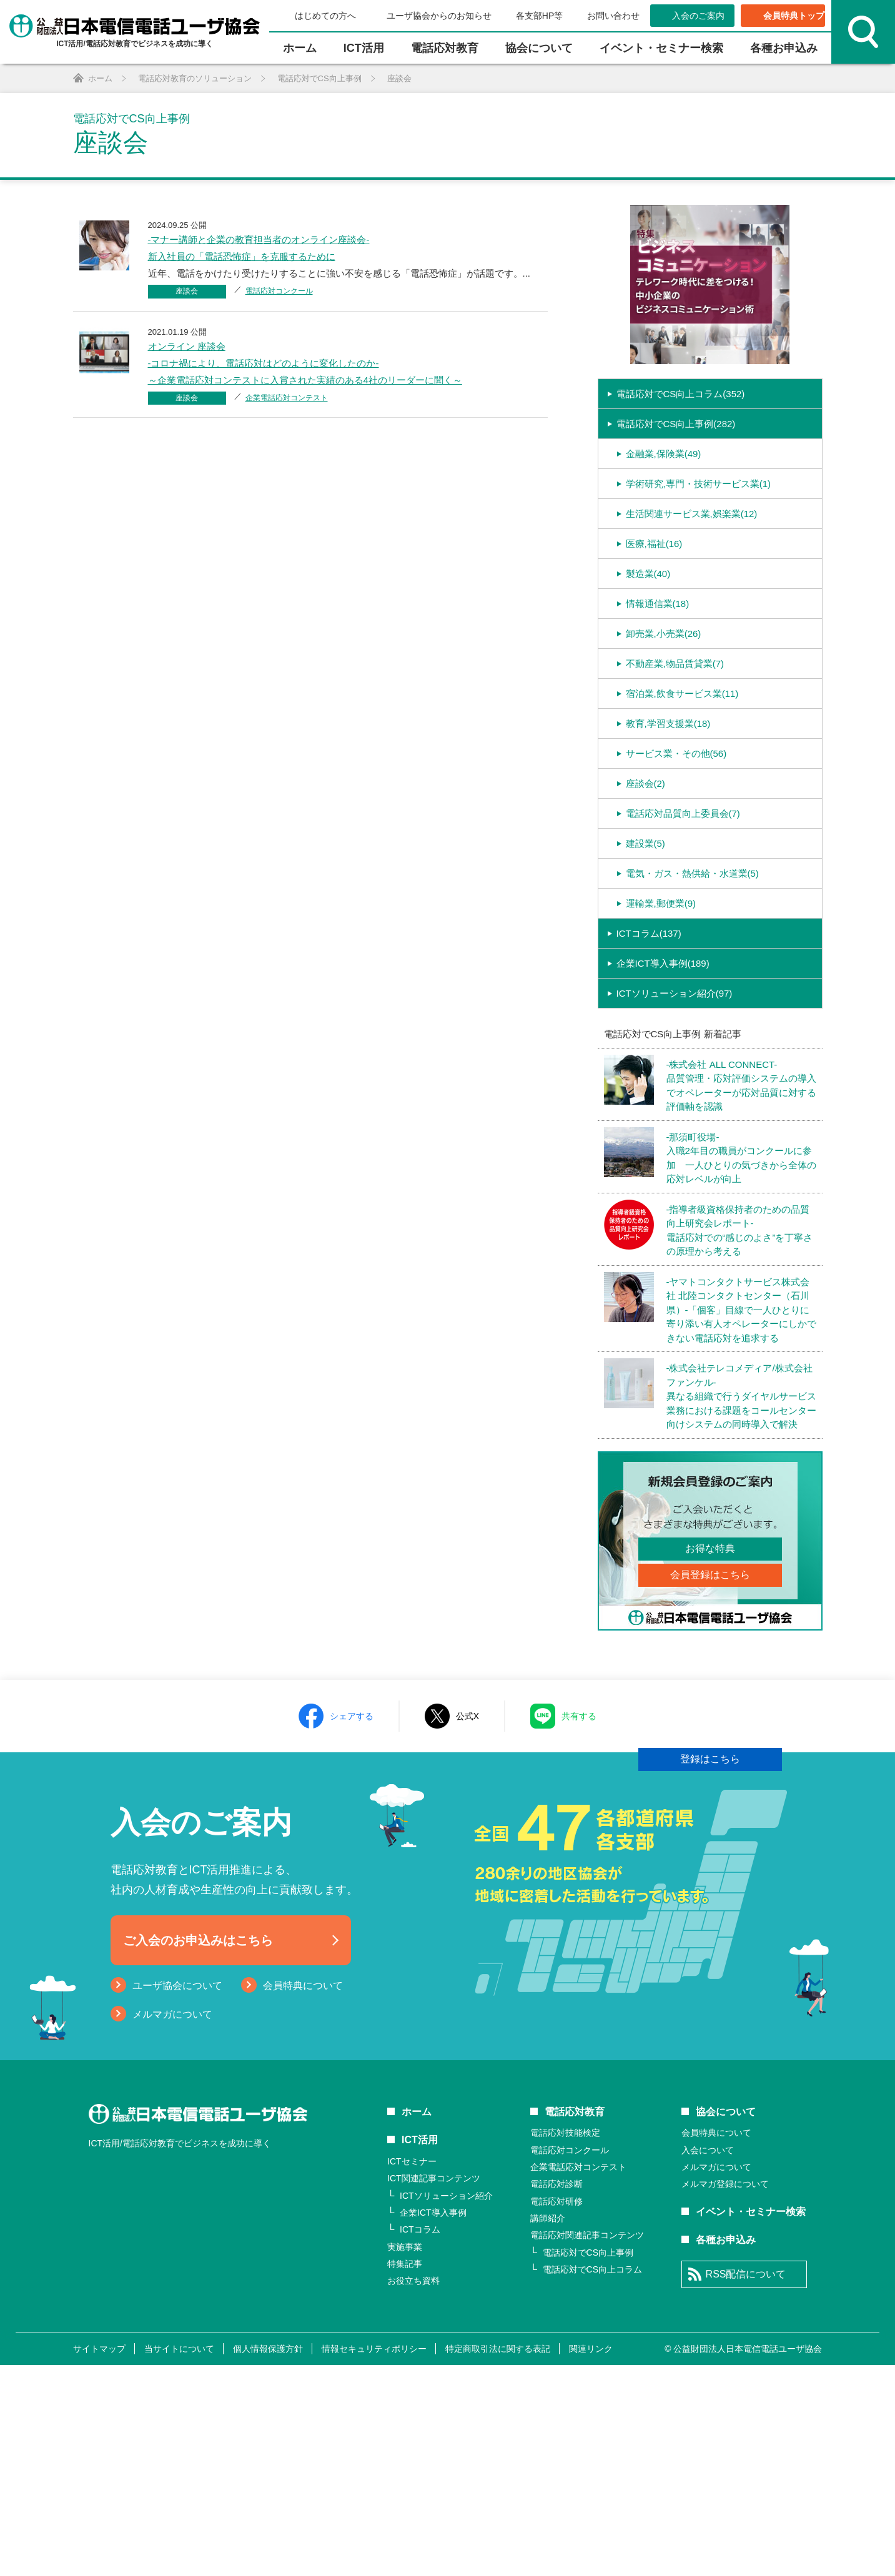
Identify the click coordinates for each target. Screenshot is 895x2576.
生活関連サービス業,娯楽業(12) (692, 581)
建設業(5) (645, 911)
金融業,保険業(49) (663, 521)
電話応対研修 (556, 2413)
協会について (539, 48)
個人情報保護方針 (268, 2560)
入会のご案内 (698, 16)
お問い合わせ (613, 16)
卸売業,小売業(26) (663, 701)
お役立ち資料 (413, 2492)
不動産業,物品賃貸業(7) (675, 731)
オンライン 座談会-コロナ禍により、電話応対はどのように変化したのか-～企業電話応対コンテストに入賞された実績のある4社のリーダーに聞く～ (305, 363)
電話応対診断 (556, 2396)
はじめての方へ (325, 16)
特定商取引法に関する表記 (497, 2560)
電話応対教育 (444, 48)
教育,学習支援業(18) (668, 791)
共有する (578, 1927)
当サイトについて (179, 2560)
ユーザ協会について (177, 2197)
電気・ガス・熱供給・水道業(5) (692, 940)
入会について (707, 2361)
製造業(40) (648, 641)
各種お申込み (784, 48)
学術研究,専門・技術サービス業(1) (698, 551)
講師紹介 (547, 2430)
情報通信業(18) (658, 671)
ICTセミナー (412, 2373)
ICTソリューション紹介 (446, 2407)
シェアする (351, 1927)
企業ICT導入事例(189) (663, 1030)
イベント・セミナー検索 (661, 48)
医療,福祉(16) (654, 611)
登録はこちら (710, 1826)
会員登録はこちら (710, 1642)
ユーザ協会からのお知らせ (439, 16)
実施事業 (404, 2459)
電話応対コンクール (279, 291)
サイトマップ (99, 2560)
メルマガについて (172, 2226)
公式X (467, 1927)
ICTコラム (420, 2441)
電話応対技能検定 (565, 2344)
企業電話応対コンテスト (286, 397)
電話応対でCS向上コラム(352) (680, 461)
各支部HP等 (539, 16)
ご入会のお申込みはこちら (198, 2152)
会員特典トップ (793, 16)
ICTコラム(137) (648, 1000)
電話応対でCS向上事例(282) (676, 491)
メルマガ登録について (725, 2396)
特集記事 (404, 2475)
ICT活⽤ (364, 48)
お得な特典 (710, 1616)
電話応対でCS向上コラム (592, 2481)
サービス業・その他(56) (676, 821)
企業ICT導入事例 (433, 2424)
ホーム (300, 48)
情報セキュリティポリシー (374, 2560)
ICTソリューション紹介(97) (674, 1060)
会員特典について (303, 2197)
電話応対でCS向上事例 (588, 2464)
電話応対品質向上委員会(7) (683, 881)
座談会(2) (645, 851)
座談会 (187, 291)
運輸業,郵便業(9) (661, 970)
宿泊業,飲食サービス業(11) (682, 761)
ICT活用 (420, 2351)
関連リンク (591, 2560)
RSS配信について (746, 2485)
